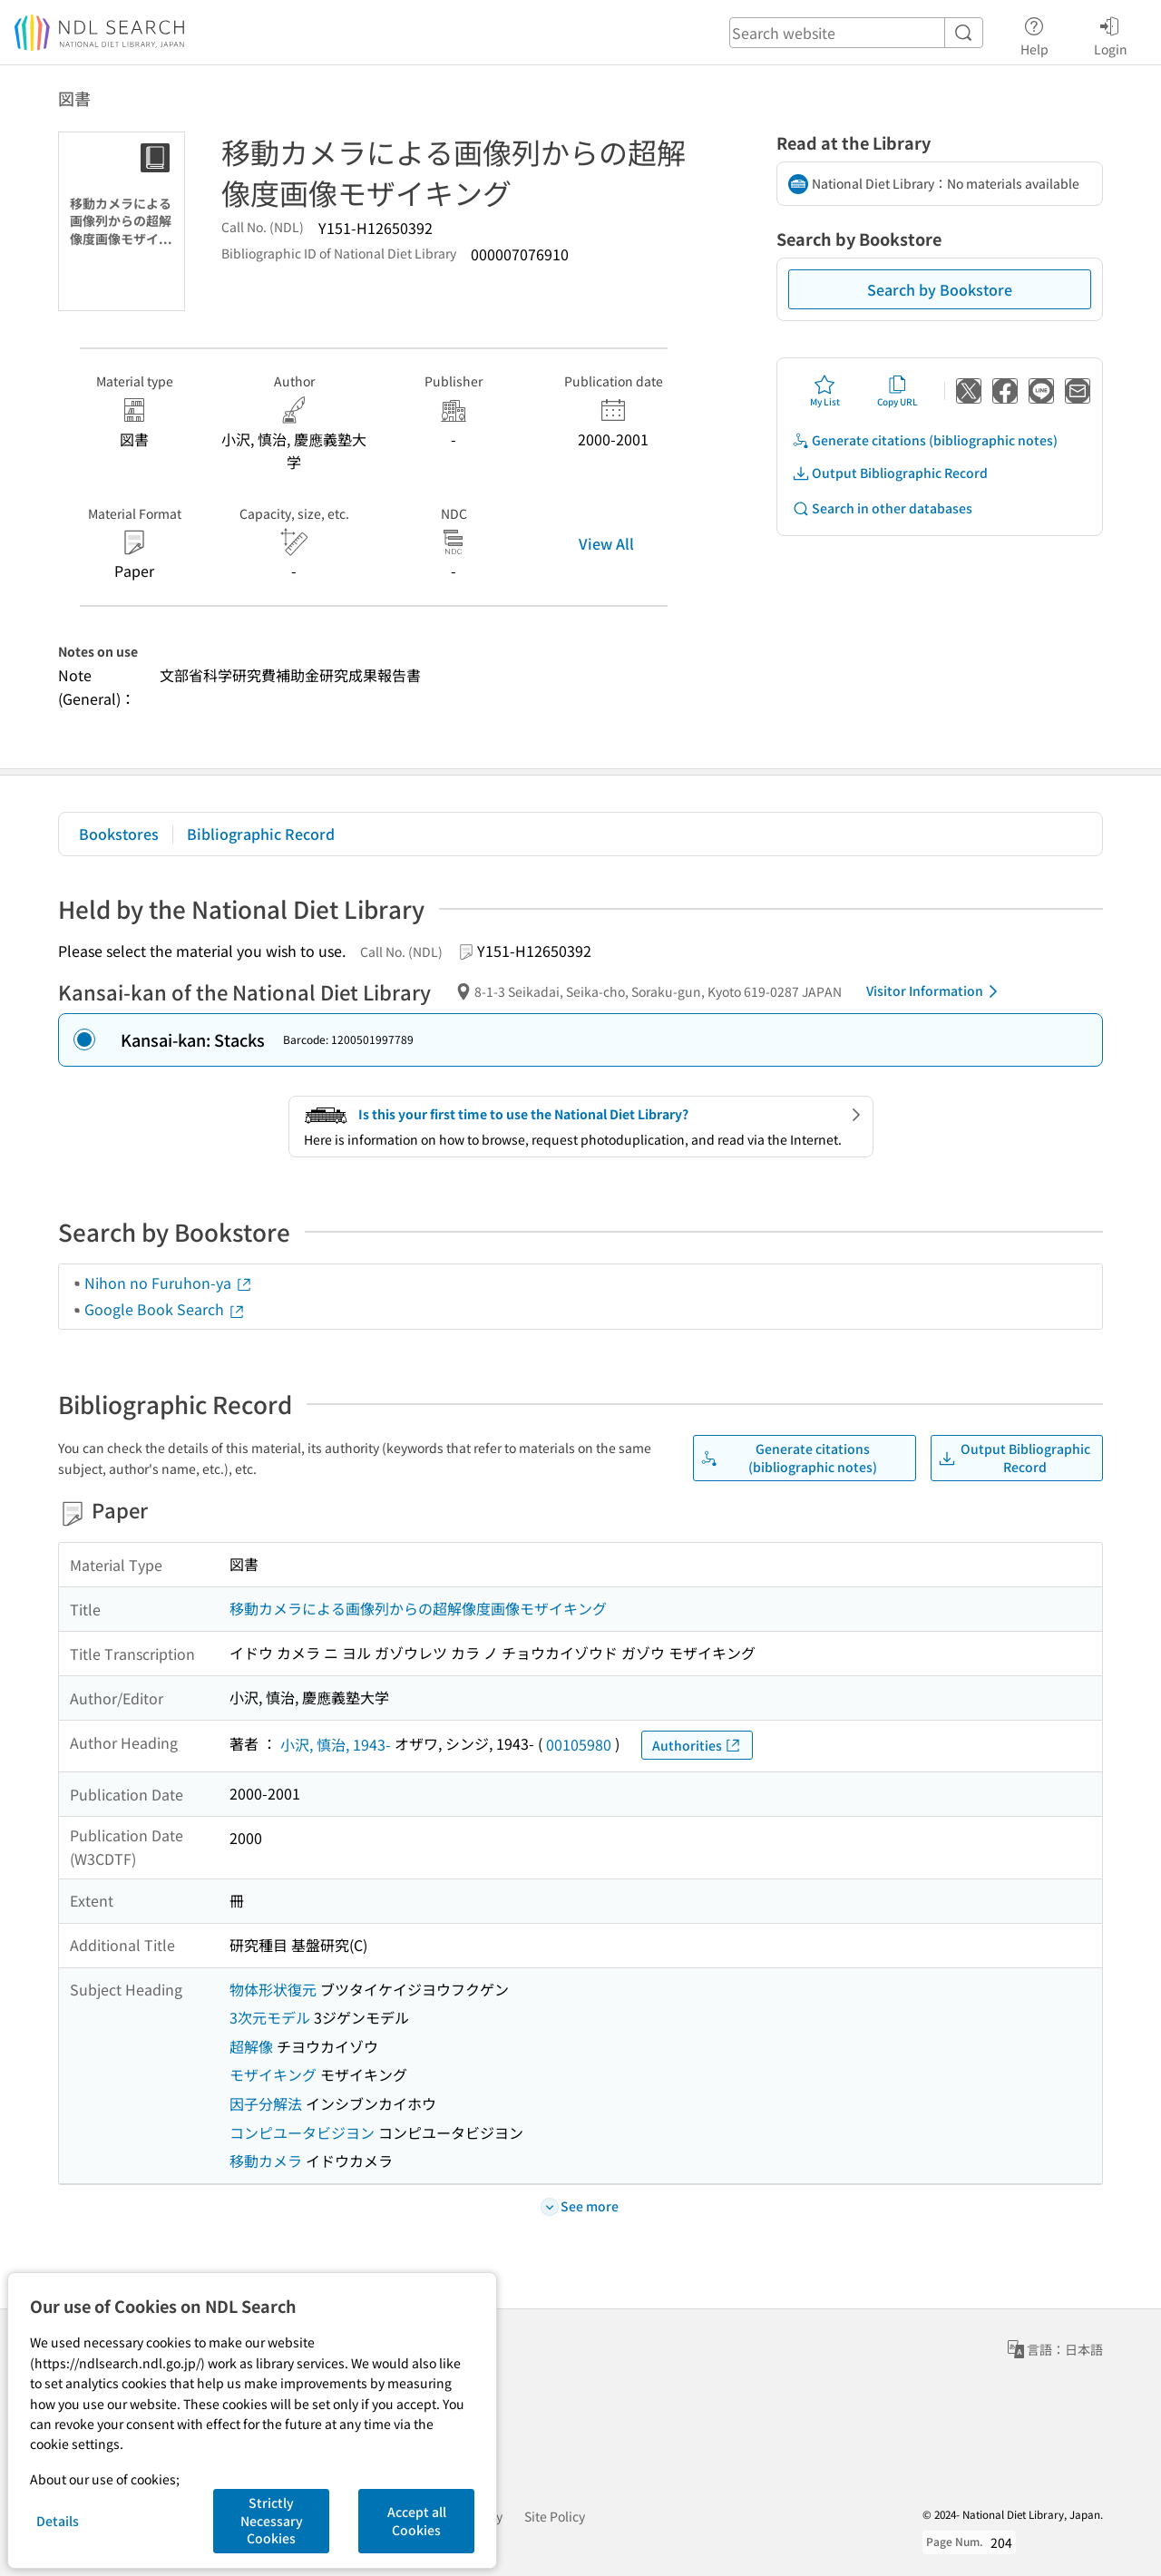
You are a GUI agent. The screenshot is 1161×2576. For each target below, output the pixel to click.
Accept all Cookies (416, 2521)
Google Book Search (165, 1309)
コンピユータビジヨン (302, 2132)
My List (825, 391)
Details (57, 2521)
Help (1034, 33)
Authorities (697, 1745)
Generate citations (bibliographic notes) (925, 440)
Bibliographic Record (261, 833)
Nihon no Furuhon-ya (168, 1282)
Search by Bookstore (939, 289)
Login (1110, 33)
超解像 (251, 2046)
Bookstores (119, 833)
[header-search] (856, 32)
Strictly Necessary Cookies (271, 2520)
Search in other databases (882, 508)
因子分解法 (265, 2103)
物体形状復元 (273, 1989)
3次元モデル (269, 2017)
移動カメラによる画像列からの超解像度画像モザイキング (418, 1608)
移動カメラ (265, 2160)
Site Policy (554, 2516)
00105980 (578, 1744)
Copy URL (897, 391)
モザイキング (273, 2074)
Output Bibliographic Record (890, 473)
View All (606, 543)
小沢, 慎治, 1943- (335, 1744)
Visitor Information (935, 991)
